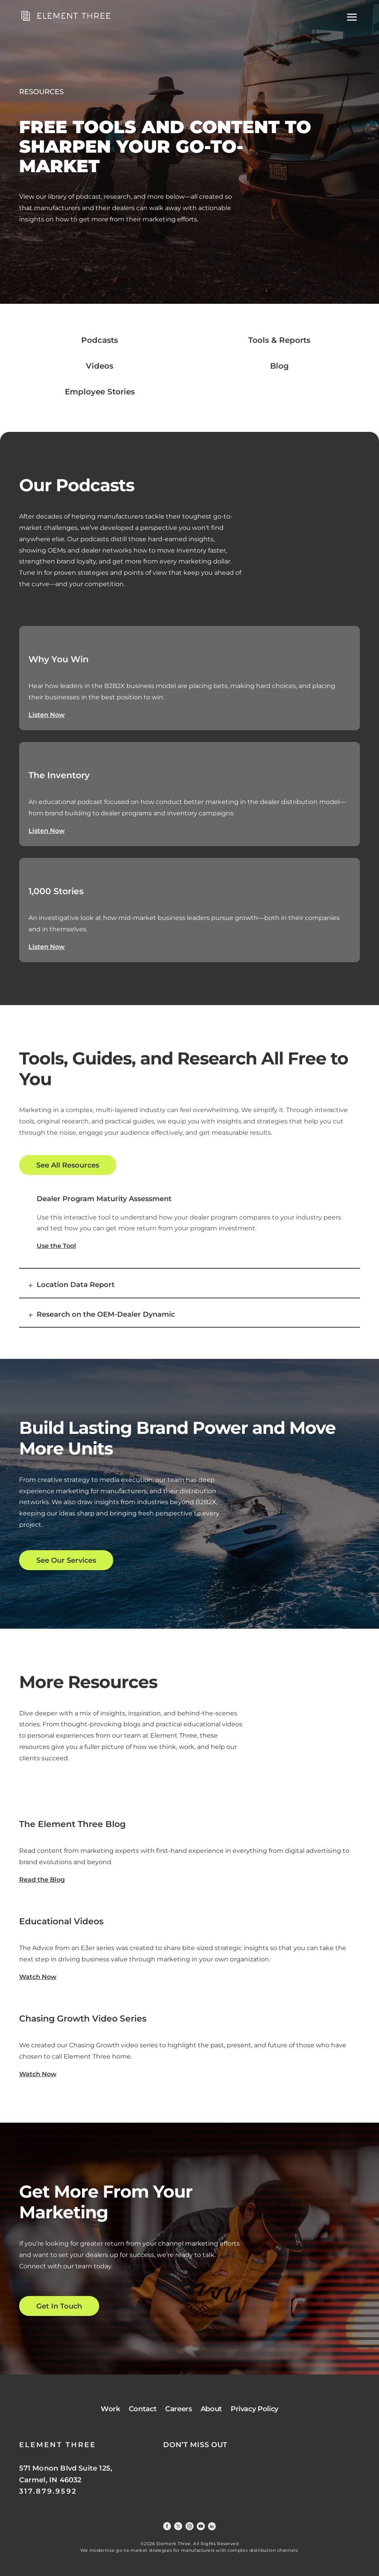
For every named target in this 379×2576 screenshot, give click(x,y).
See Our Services (66, 1560)
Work (110, 2409)
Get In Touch (59, 2306)
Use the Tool (56, 1246)
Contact (143, 2409)
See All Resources (67, 1165)
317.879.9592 (48, 2491)
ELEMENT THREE (57, 2445)
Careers (178, 2409)
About (211, 2409)
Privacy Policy (254, 2409)
